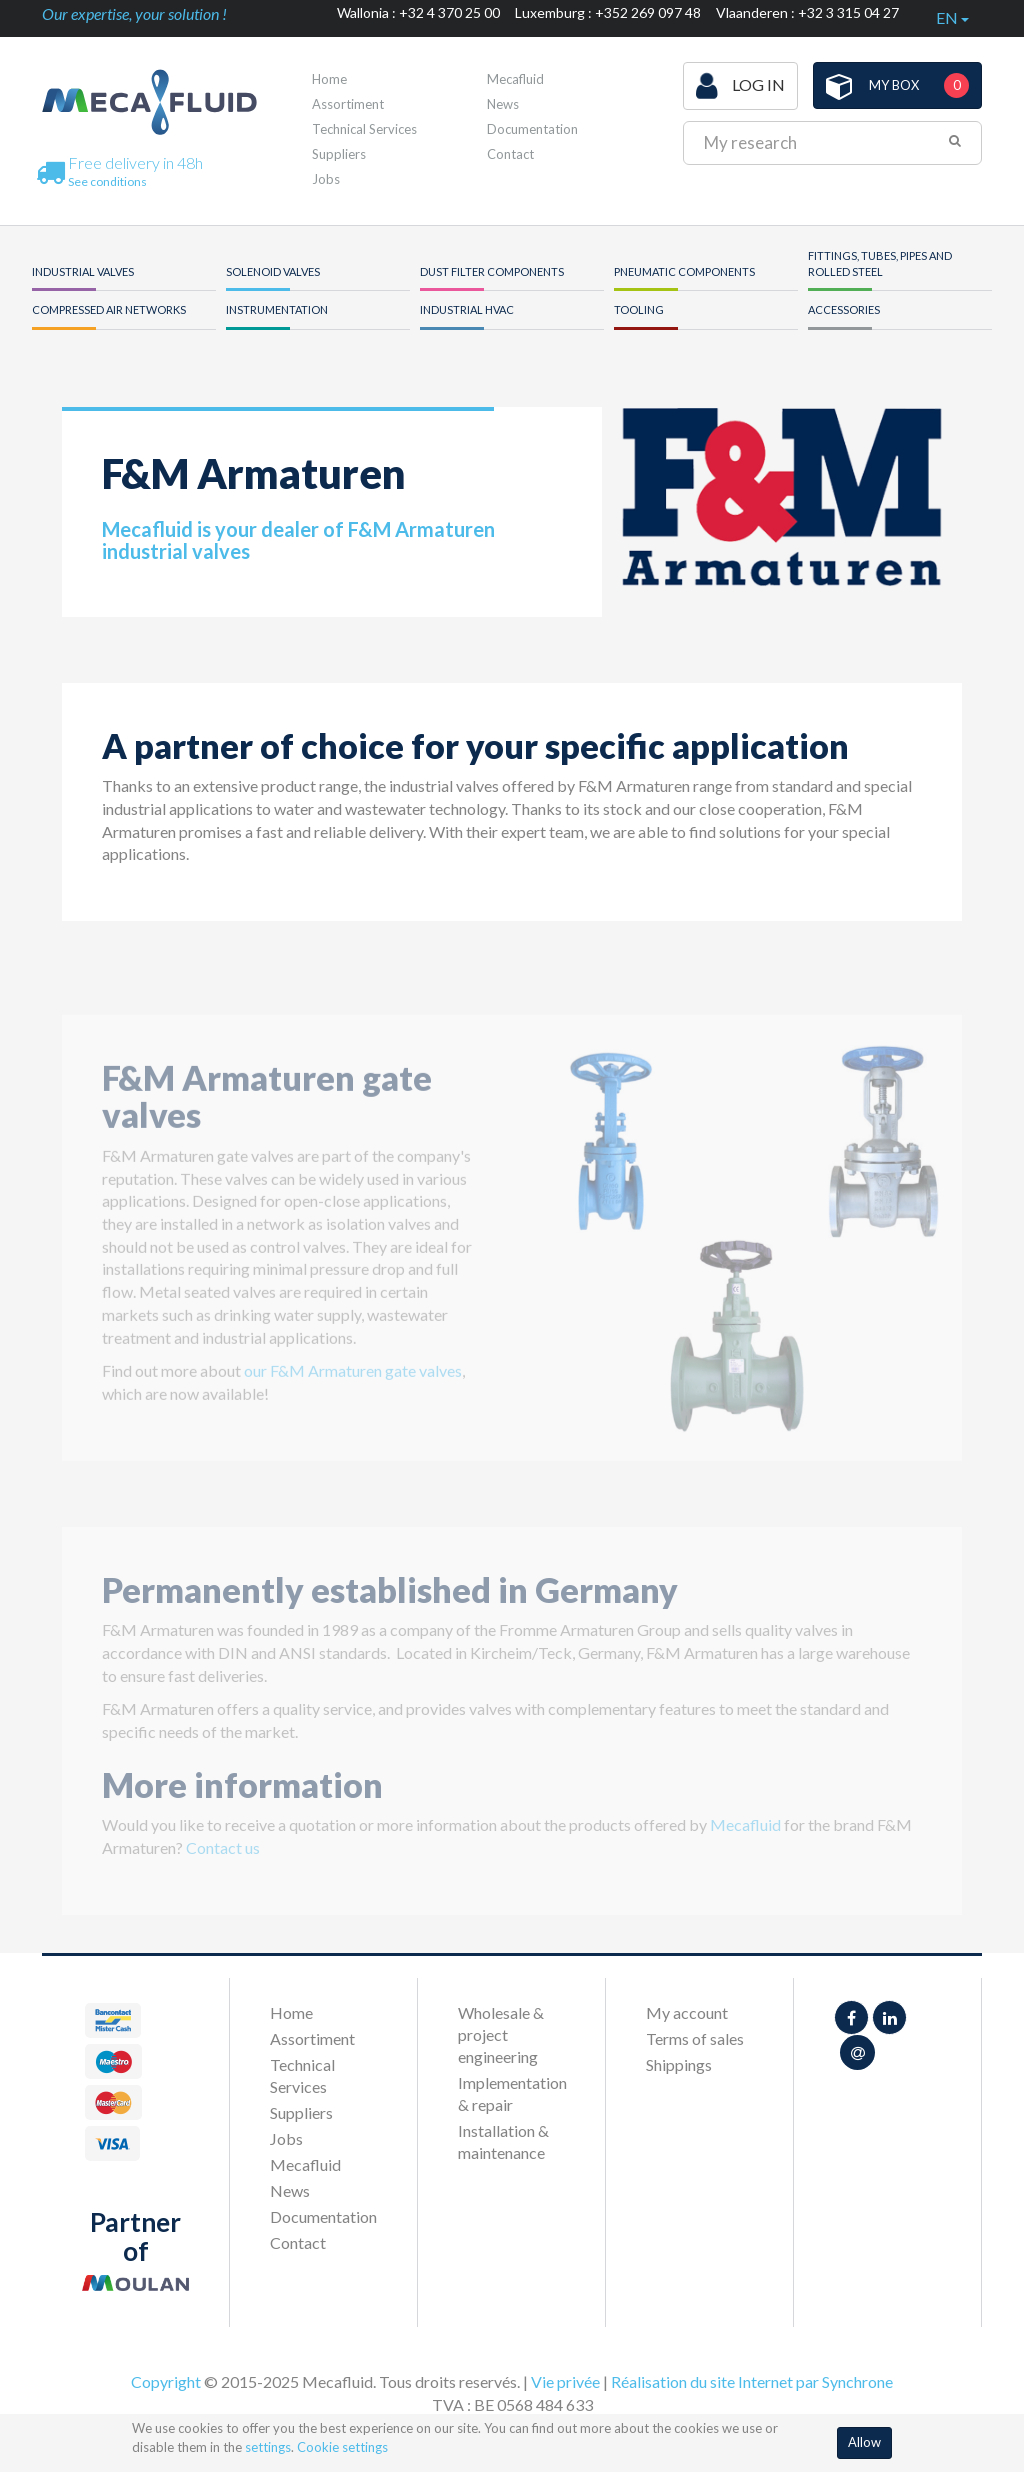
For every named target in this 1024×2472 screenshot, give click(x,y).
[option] (737, 1250)
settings (268, 2447)
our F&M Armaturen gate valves (353, 1382)
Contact (510, 154)
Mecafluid (515, 79)
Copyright (166, 2381)
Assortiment (348, 104)
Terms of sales (695, 2038)
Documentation (532, 129)
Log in (740, 86)
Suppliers (339, 154)
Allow (864, 2442)
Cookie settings (342, 2447)
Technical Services (364, 129)
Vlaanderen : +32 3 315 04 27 (807, 12)
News (503, 104)
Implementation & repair (511, 2093)
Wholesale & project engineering (501, 2034)
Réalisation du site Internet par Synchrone (752, 2381)
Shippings (679, 2064)
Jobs (326, 179)
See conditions (107, 181)
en (952, 17)
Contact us (223, 1858)
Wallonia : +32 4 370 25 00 (418, 12)
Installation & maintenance (503, 2141)
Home (329, 79)
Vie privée (565, 2381)
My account (687, 2012)
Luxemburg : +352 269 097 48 (608, 12)
